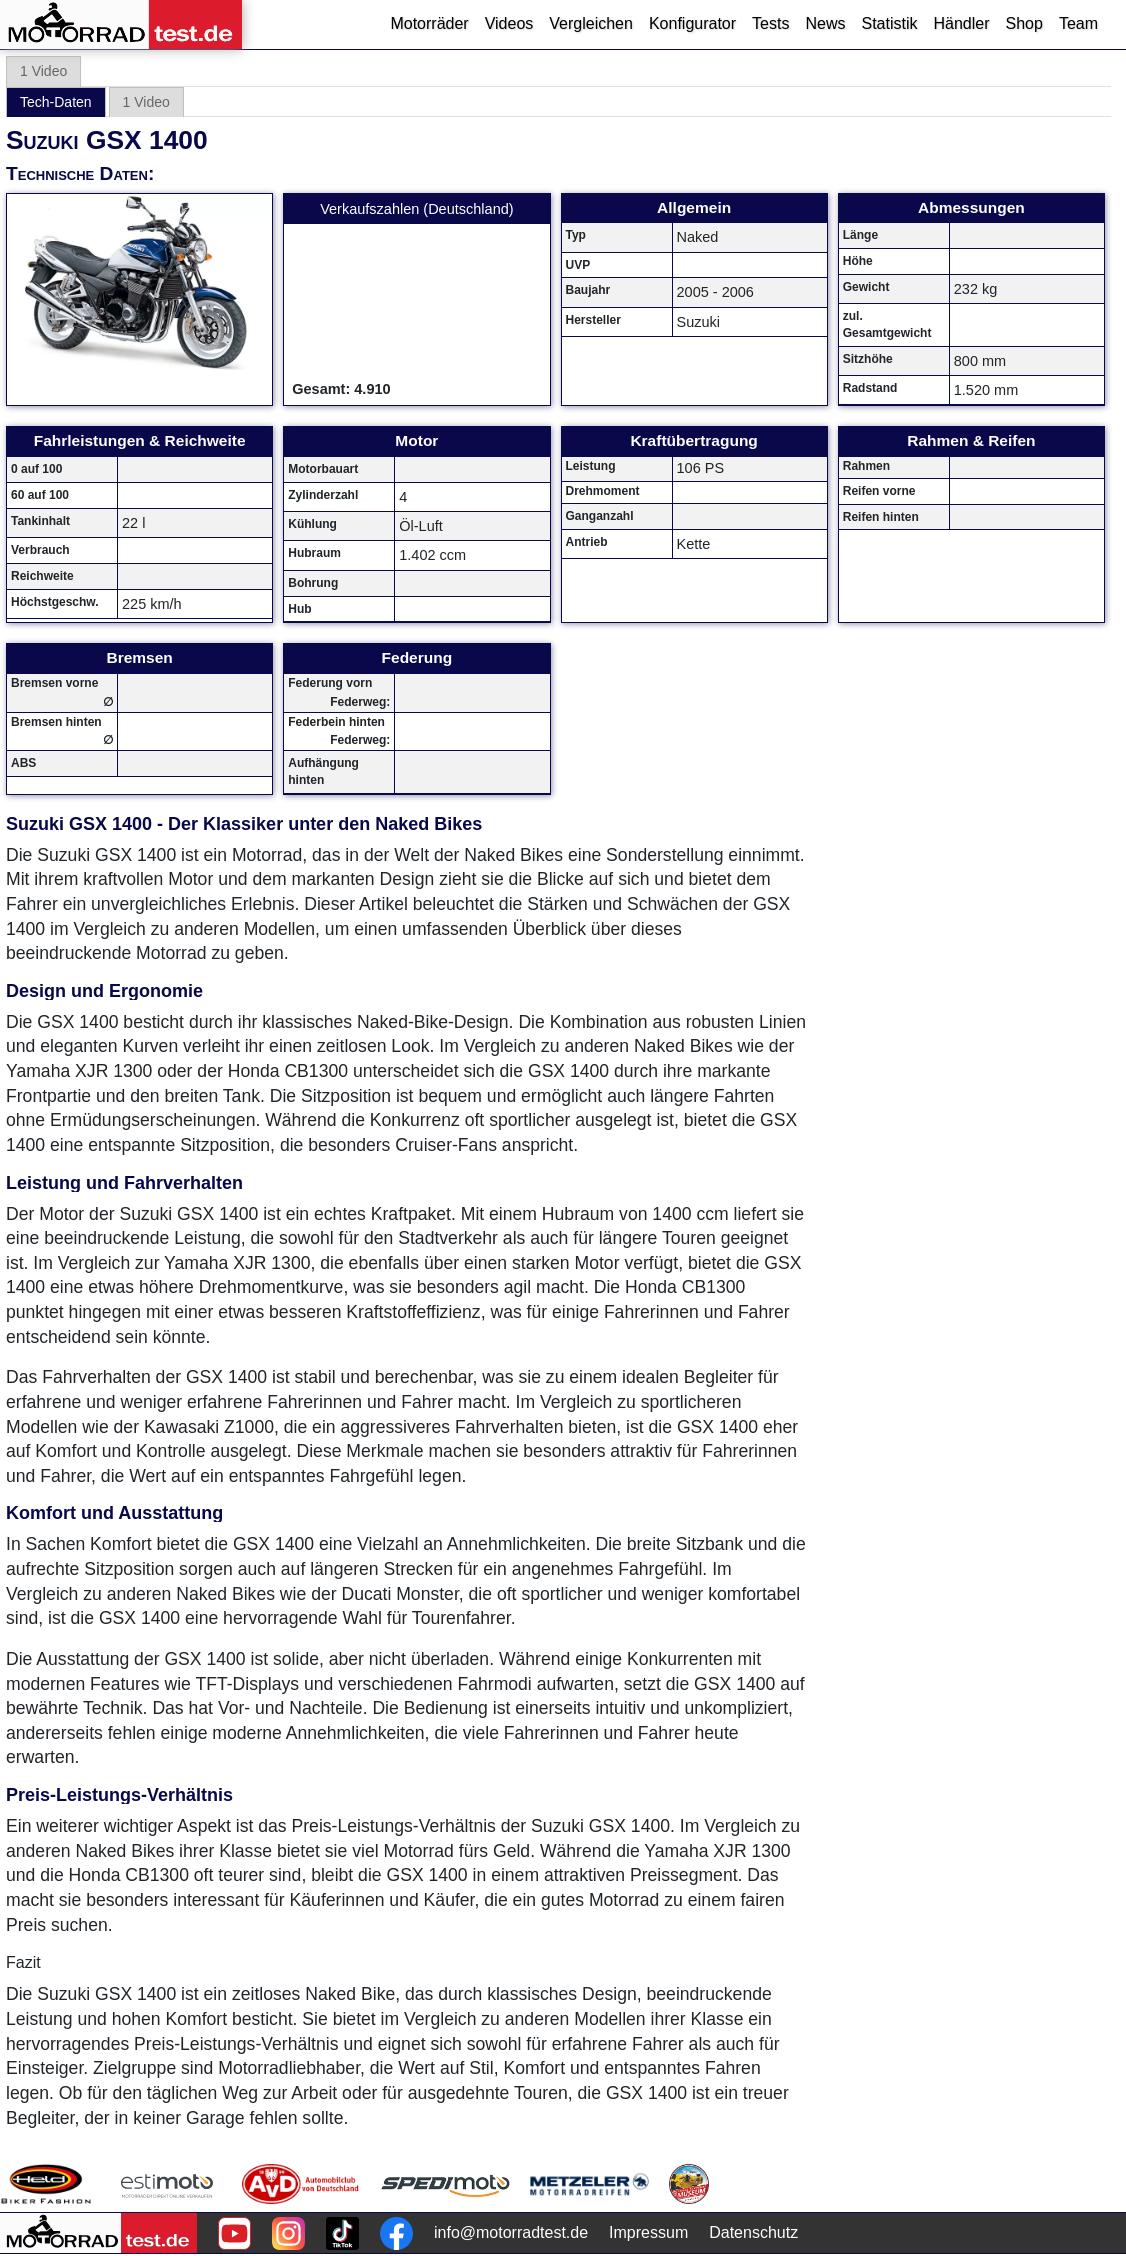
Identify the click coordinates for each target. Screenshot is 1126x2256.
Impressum (648, 2232)
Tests (770, 23)
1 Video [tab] (43, 71)
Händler (961, 23)
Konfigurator (692, 23)
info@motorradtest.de (511, 2232)
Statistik (889, 23)
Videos (509, 23)
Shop (1024, 23)
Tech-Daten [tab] (56, 102)
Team (1078, 23)
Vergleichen (591, 23)
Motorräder (429, 23)
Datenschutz (753, 2232)
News (825, 23)
